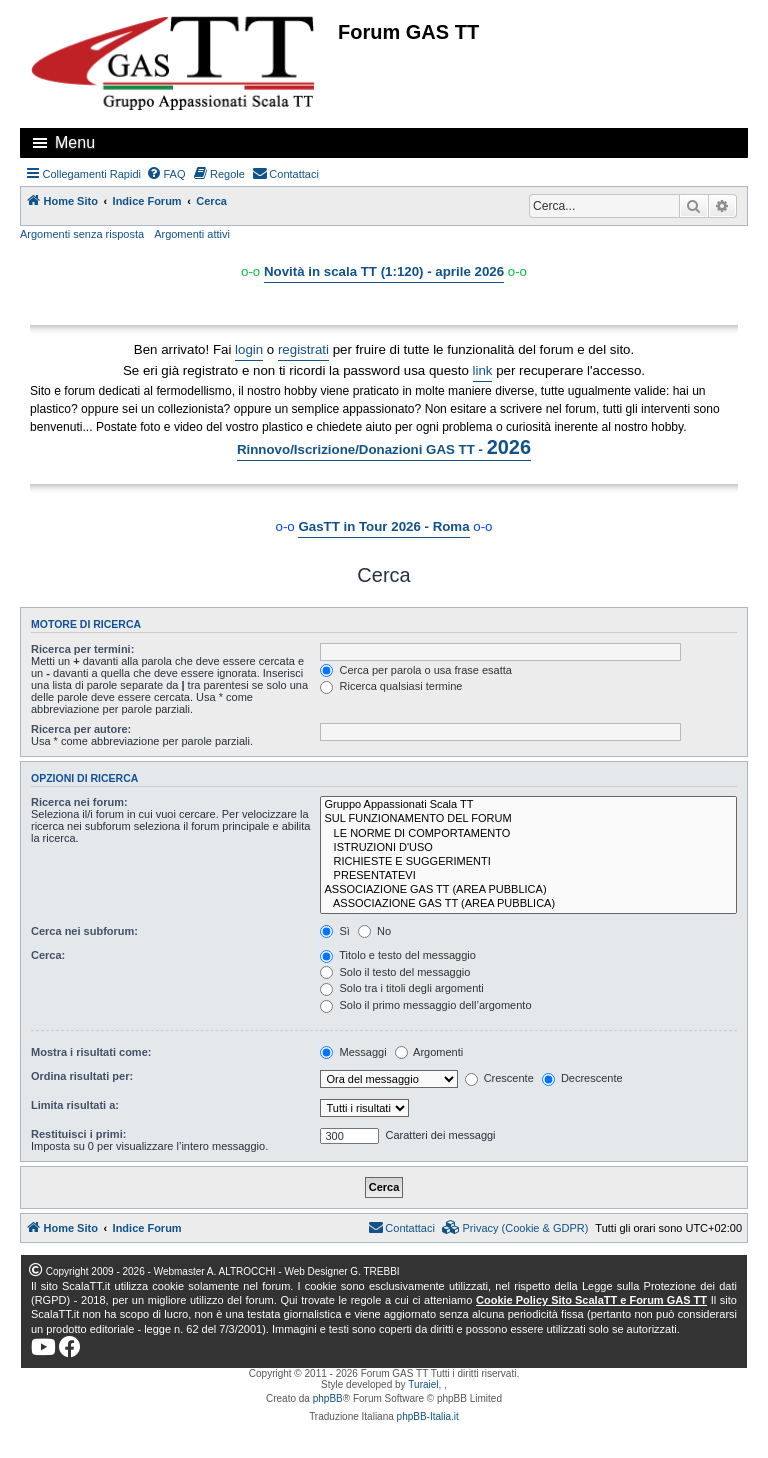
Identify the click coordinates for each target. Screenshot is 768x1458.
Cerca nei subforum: (84, 931)
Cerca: (48, 955)
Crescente (499, 1078)
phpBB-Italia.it (428, 1416)
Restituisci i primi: (78, 1134)
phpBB (328, 1398)
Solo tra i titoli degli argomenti (401, 988)
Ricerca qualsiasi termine (391, 686)
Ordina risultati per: (82, 1076)
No (374, 931)
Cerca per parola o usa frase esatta (415, 670)
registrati (303, 349)
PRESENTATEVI (528, 876)
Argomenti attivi (192, 234)
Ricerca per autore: (81, 729)
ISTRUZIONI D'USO (528, 848)
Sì (334, 931)
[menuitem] (166, 174)
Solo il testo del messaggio (395, 972)
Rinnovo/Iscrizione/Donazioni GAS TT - (384, 447)
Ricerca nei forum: (79, 802)
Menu (75, 142)
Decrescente (582, 1078)
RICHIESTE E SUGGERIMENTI (528, 862)
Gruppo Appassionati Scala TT (528, 805)
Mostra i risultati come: (91, 1052)
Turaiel (423, 1384)
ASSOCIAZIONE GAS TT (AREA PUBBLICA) (528, 890)
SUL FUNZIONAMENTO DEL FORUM (528, 819)
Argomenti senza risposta (82, 234)
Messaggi (353, 1052)
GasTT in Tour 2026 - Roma (383, 526)
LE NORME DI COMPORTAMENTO (528, 834)
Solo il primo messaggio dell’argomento (425, 1005)
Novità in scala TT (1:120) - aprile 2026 (384, 271)
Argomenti (429, 1052)
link (483, 370)
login (249, 349)
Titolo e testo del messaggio (397, 955)
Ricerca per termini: (82, 649)
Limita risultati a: (75, 1105)
